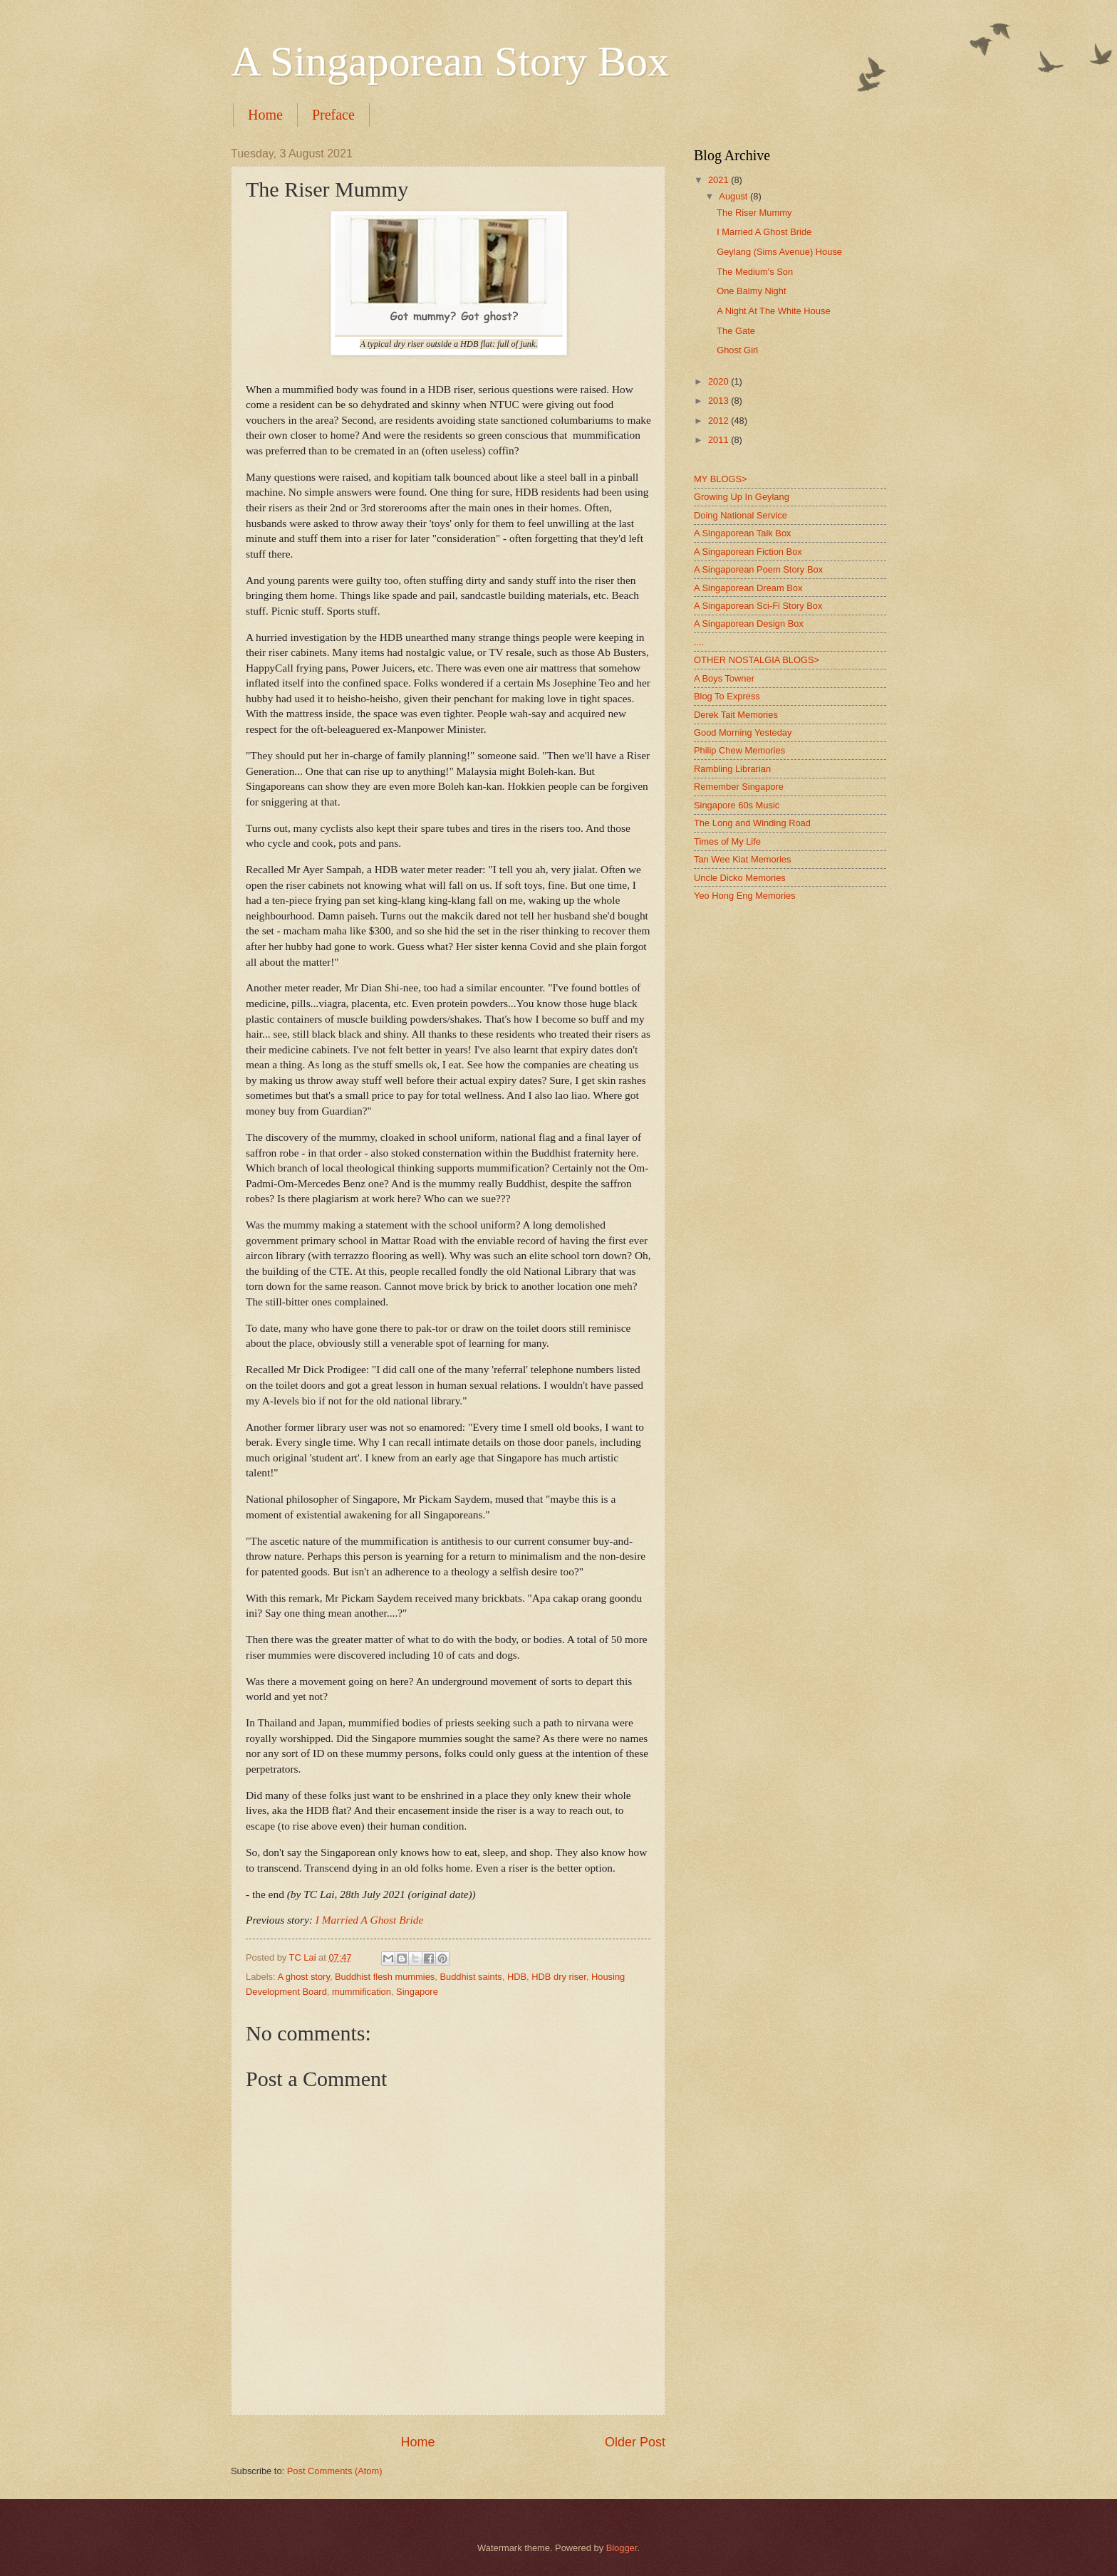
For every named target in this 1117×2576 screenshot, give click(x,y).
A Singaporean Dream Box (748, 588)
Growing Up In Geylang (741, 496)
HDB (516, 1976)
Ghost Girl (737, 350)
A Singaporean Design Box (749, 623)
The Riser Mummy (754, 212)
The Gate (736, 330)
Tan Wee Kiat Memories (742, 859)
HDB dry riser (558, 1976)
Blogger (622, 2548)
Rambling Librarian (732, 768)
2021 (719, 179)
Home (265, 114)
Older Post (635, 2442)
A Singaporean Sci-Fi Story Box (758, 605)
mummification (361, 1991)
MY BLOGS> (720, 479)
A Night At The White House (773, 311)
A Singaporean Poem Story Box (758, 569)
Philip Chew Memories (739, 750)
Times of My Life (727, 841)
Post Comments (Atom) (335, 2471)
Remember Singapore (739, 786)
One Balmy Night (751, 291)
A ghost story (303, 1976)
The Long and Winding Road (752, 823)
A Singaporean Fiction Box (748, 551)
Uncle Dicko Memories (740, 877)
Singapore (417, 1991)
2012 (719, 420)
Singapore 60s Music (736, 805)
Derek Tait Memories (736, 714)
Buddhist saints (471, 1976)
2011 (719, 439)
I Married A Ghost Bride (370, 1920)
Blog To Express (727, 696)
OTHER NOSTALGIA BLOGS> (756, 660)
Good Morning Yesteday (742, 732)
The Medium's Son (755, 271)
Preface (333, 114)
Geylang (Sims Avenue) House (779, 251)
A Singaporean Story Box (450, 61)
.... (699, 642)
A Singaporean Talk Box (742, 533)
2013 (719, 400)
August (734, 196)
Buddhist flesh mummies (385, 1976)
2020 (719, 381)
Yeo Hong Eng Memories (745, 895)
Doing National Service (740, 515)
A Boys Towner (724, 678)
